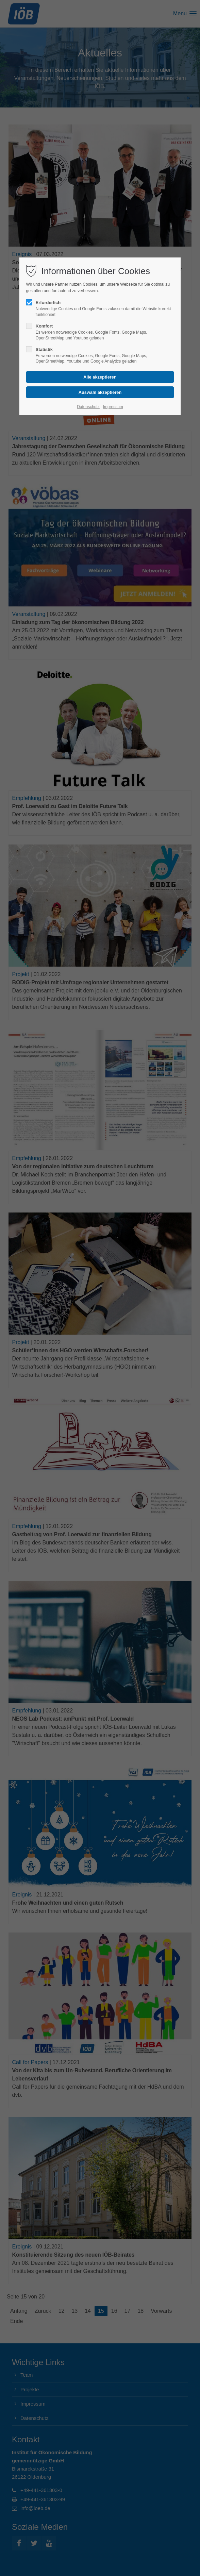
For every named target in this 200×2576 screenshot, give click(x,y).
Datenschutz (88, 406)
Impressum (113, 406)
